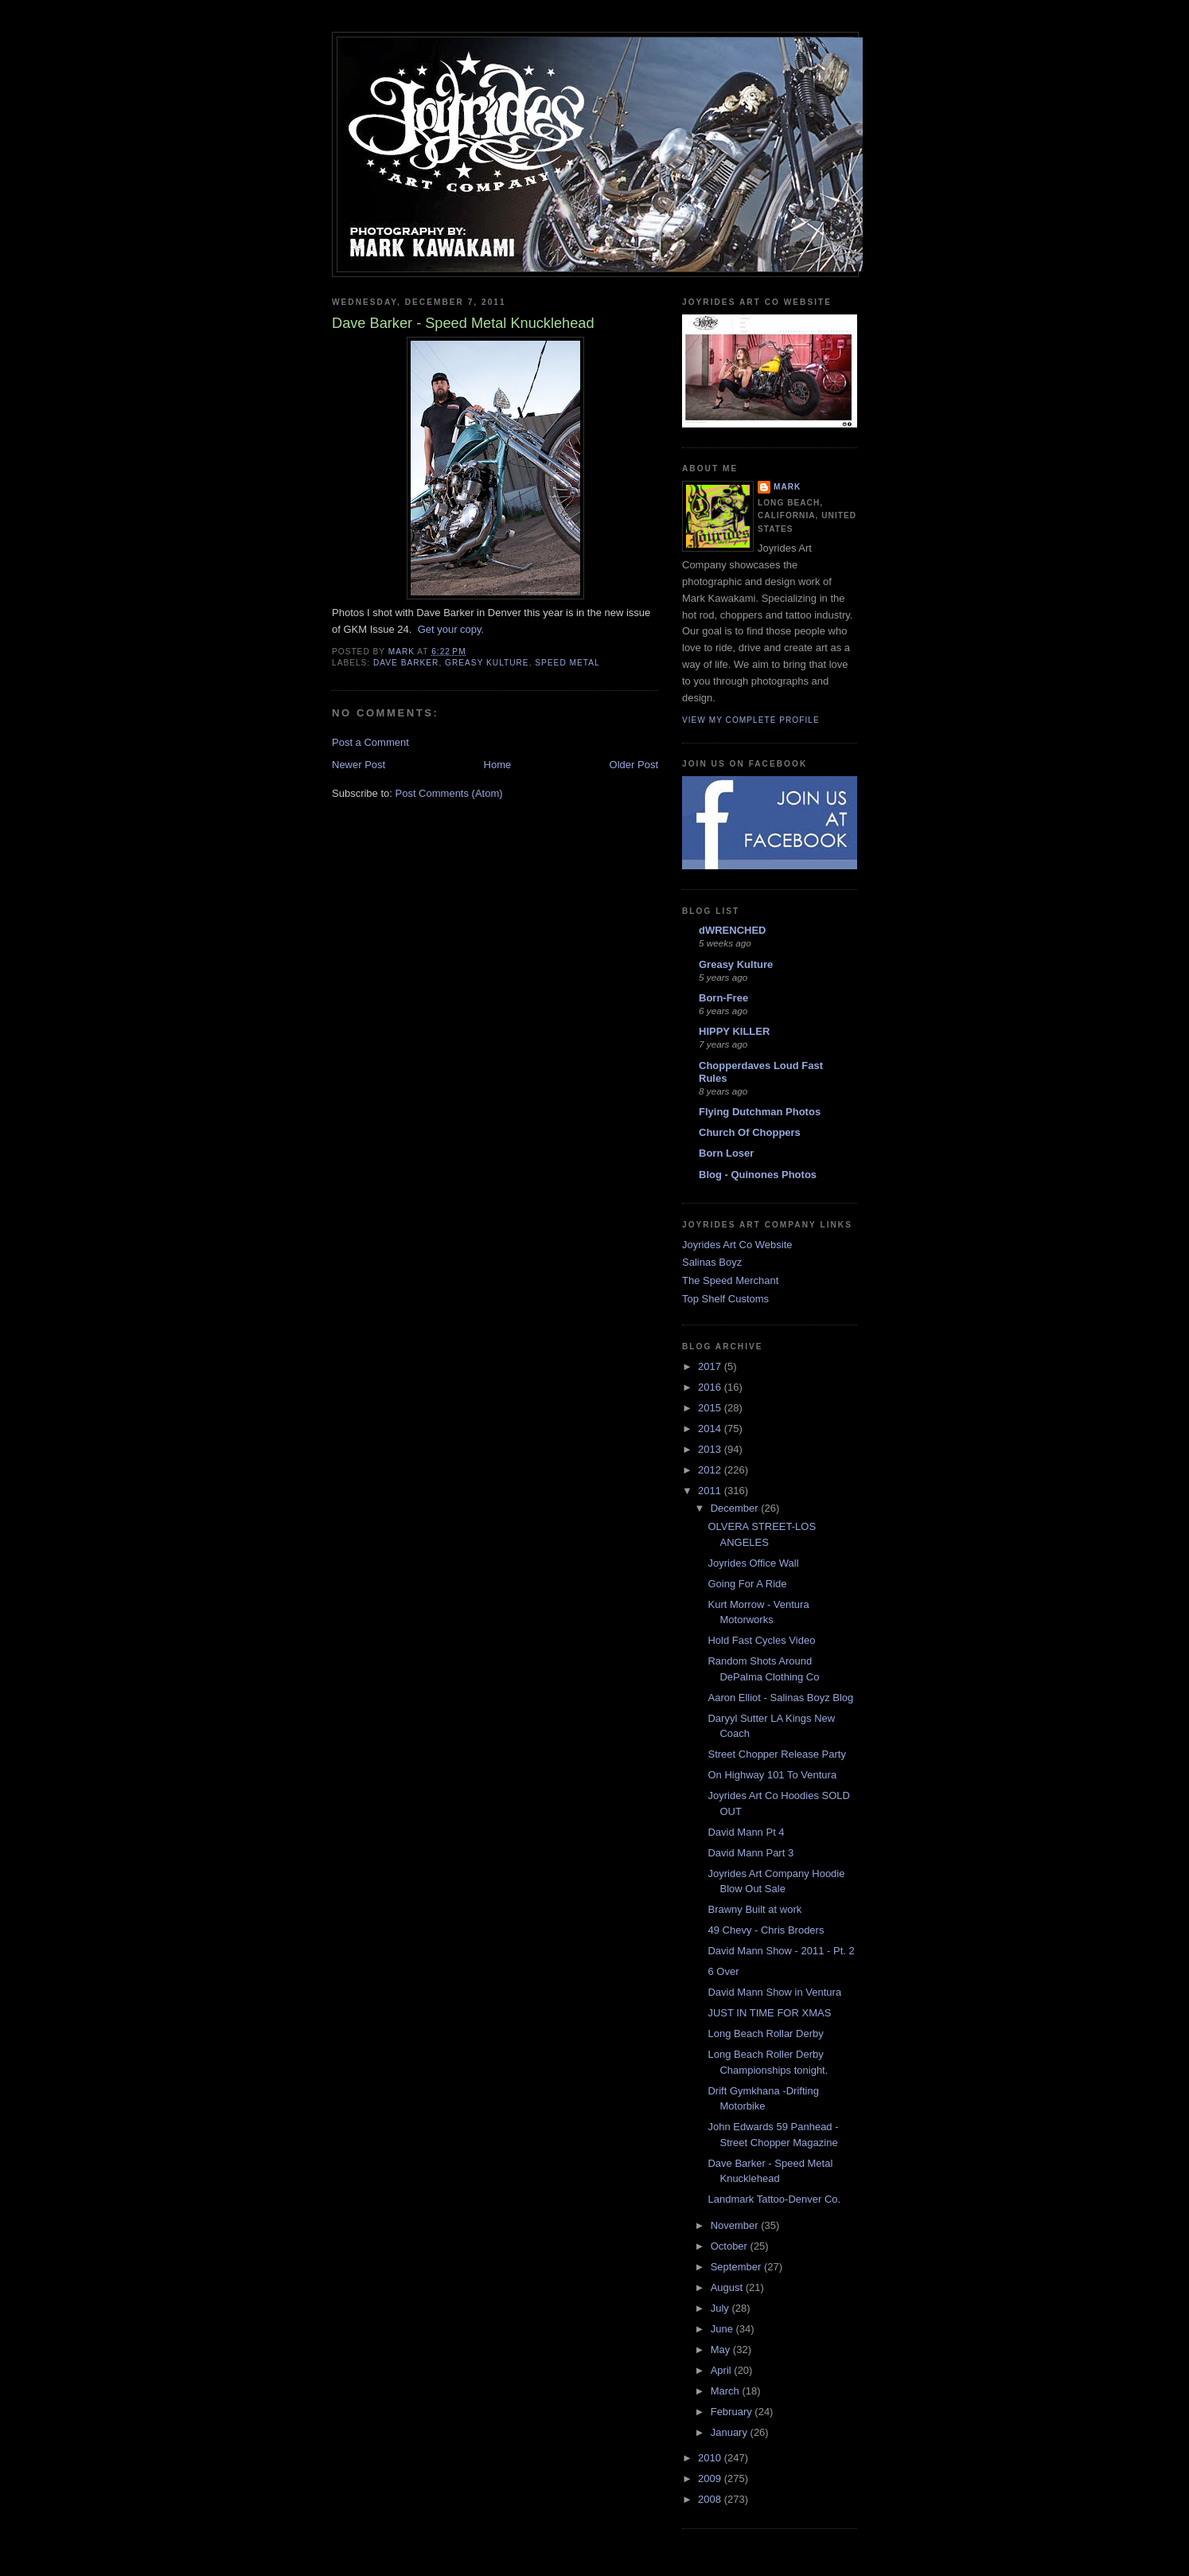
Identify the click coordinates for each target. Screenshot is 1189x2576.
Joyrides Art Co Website (737, 1245)
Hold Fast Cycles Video (761, 1640)
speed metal (567, 662)
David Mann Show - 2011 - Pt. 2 (781, 1951)
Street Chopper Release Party (776, 1754)
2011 (711, 1491)
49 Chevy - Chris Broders (766, 1930)
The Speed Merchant (730, 1280)
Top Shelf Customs (725, 1299)
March (727, 2391)
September (737, 2267)
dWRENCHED (732, 930)
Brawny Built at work (754, 1909)
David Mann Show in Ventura (774, 1992)
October (730, 2246)
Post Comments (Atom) (449, 793)
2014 (711, 1428)
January (730, 2432)
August (728, 2287)
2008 (711, 2499)
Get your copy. (451, 629)
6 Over (723, 1971)
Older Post (634, 765)
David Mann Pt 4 (746, 1832)
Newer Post (358, 765)
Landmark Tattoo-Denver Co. (774, 2199)
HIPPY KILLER (734, 1031)
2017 (711, 1366)
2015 (711, 1408)
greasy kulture (487, 662)
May (722, 2349)
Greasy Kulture (736, 964)
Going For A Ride (747, 1584)
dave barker (406, 662)
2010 (711, 2458)
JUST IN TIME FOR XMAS (769, 2013)
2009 (711, 2478)
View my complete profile (751, 720)
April (723, 2370)
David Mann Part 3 (750, 1853)
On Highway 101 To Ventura (772, 1775)
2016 (711, 1387)
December (736, 1508)
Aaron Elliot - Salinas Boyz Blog (780, 1698)
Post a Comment (370, 742)
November (736, 2225)
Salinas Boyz (712, 1262)
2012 (711, 1470)
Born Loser (726, 1153)
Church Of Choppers (750, 1132)
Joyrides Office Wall (753, 1563)
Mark (787, 486)
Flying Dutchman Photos (760, 1112)
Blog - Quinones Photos (758, 1175)
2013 (711, 1449)
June (723, 2329)
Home (498, 765)
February (733, 2412)
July (721, 2308)
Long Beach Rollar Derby (765, 2033)
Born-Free (723, 998)
